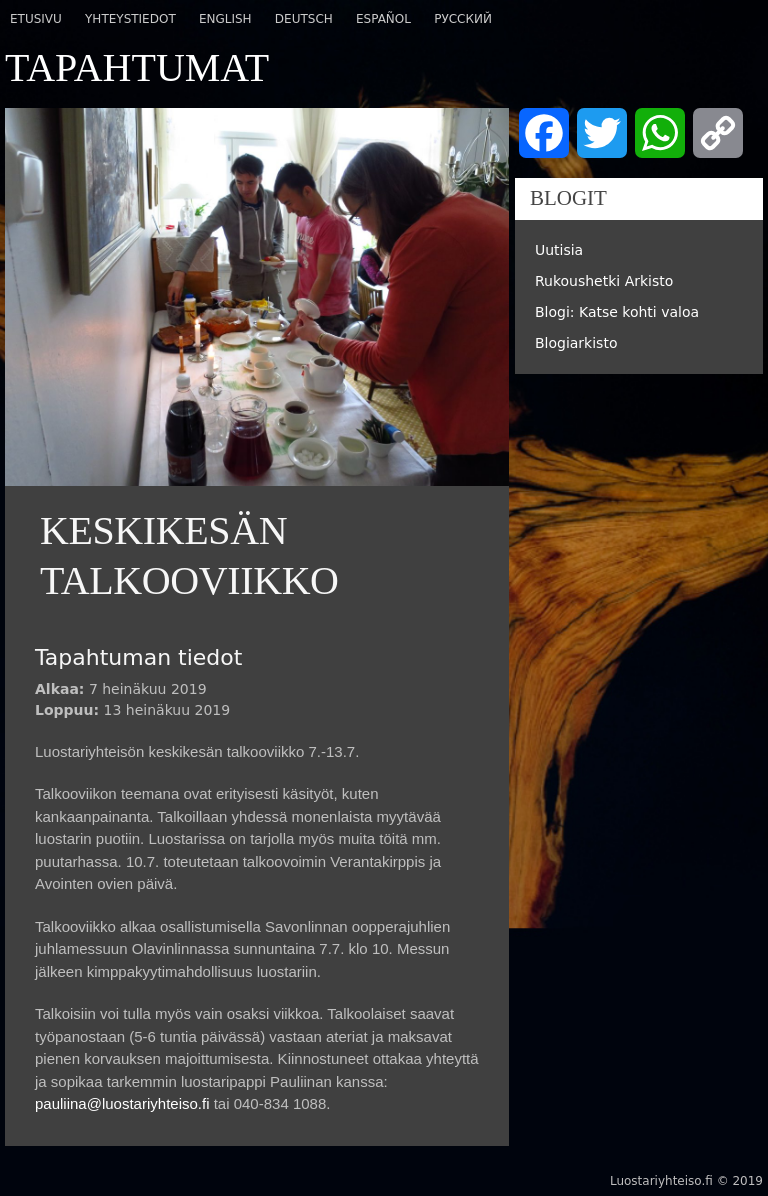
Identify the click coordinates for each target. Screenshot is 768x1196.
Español (383, 19)
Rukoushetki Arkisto (604, 281)
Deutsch (304, 19)
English (225, 19)
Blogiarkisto (576, 343)
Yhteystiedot (130, 19)
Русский (463, 19)
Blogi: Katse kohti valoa (617, 312)
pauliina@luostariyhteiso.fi (122, 1103)
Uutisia (559, 250)
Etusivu (36, 19)
